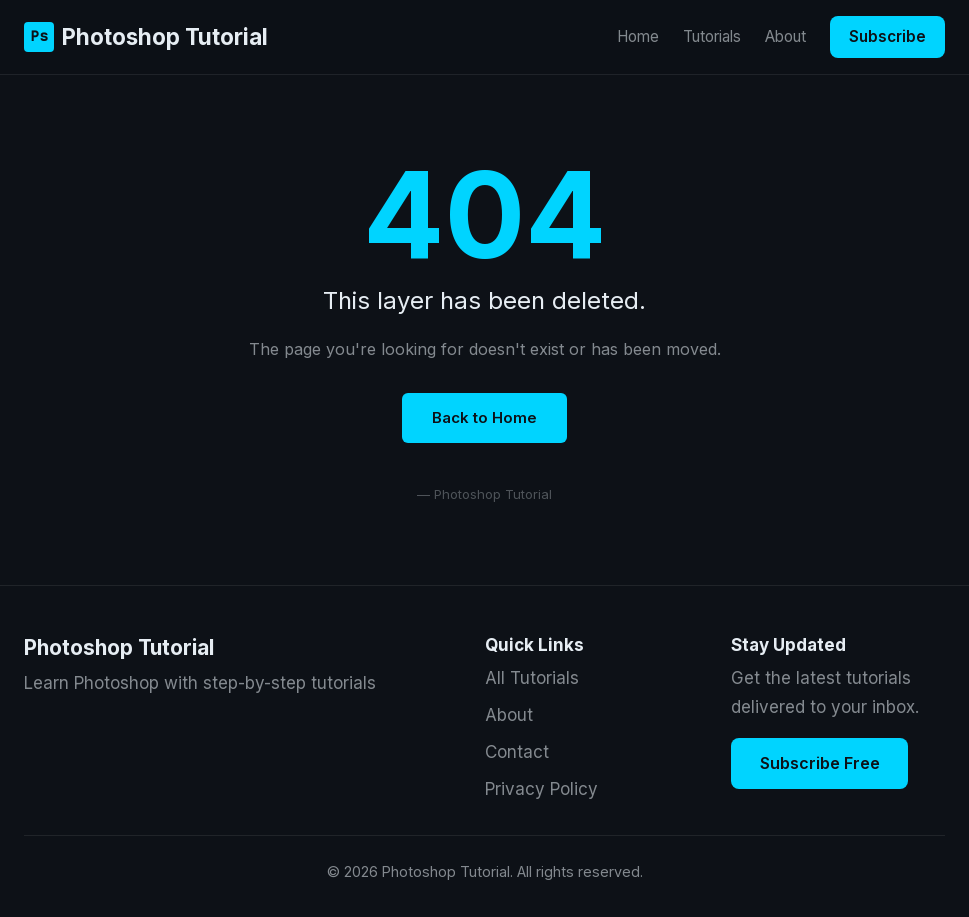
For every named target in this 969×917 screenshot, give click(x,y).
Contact (517, 752)
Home (638, 36)
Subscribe (887, 36)
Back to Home (484, 417)
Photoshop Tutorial (146, 36)
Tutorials (712, 36)
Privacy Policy (541, 789)
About (785, 36)
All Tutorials (532, 678)
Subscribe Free (820, 763)
